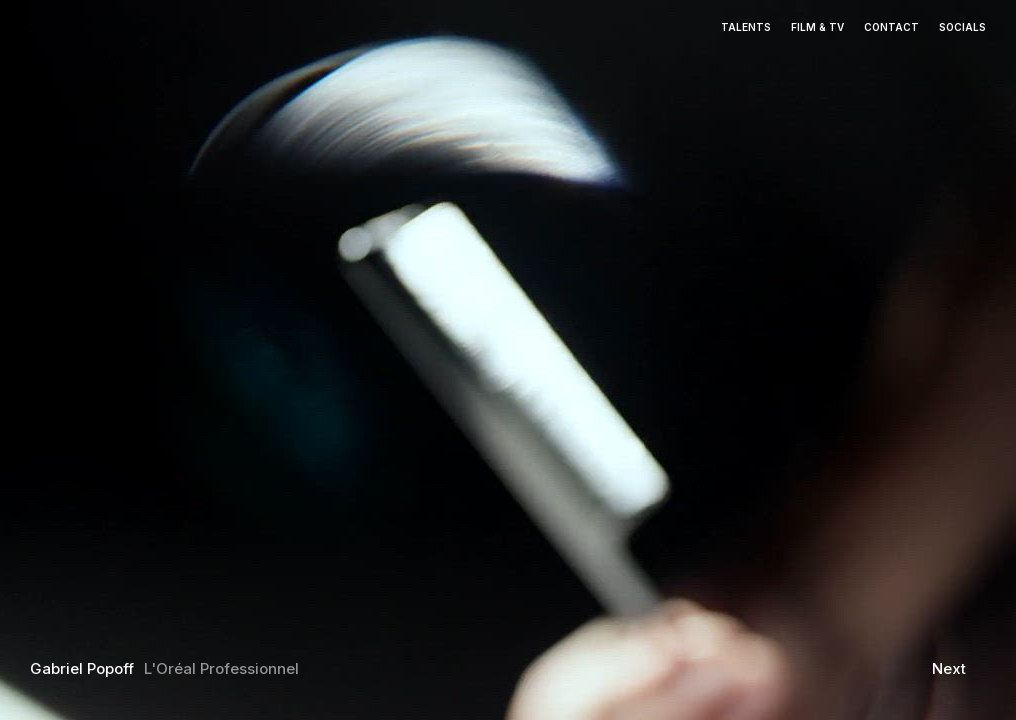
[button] (127, 342)
